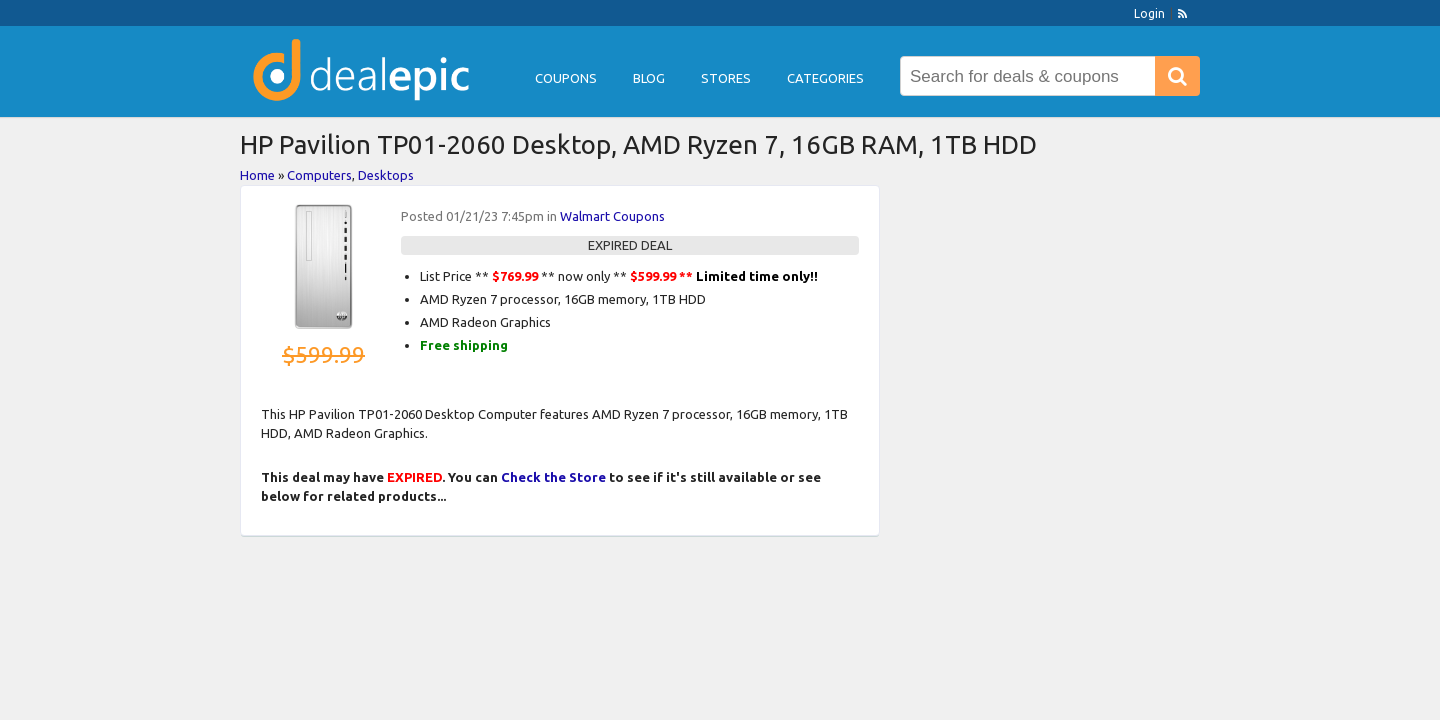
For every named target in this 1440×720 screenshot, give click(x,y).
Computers (319, 175)
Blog (649, 78)
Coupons (566, 78)
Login (1149, 13)
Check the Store (553, 477)
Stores (726, 78)
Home (257, 175)
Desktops (386, 175)
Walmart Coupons (612, 216)
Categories (825, 78)
